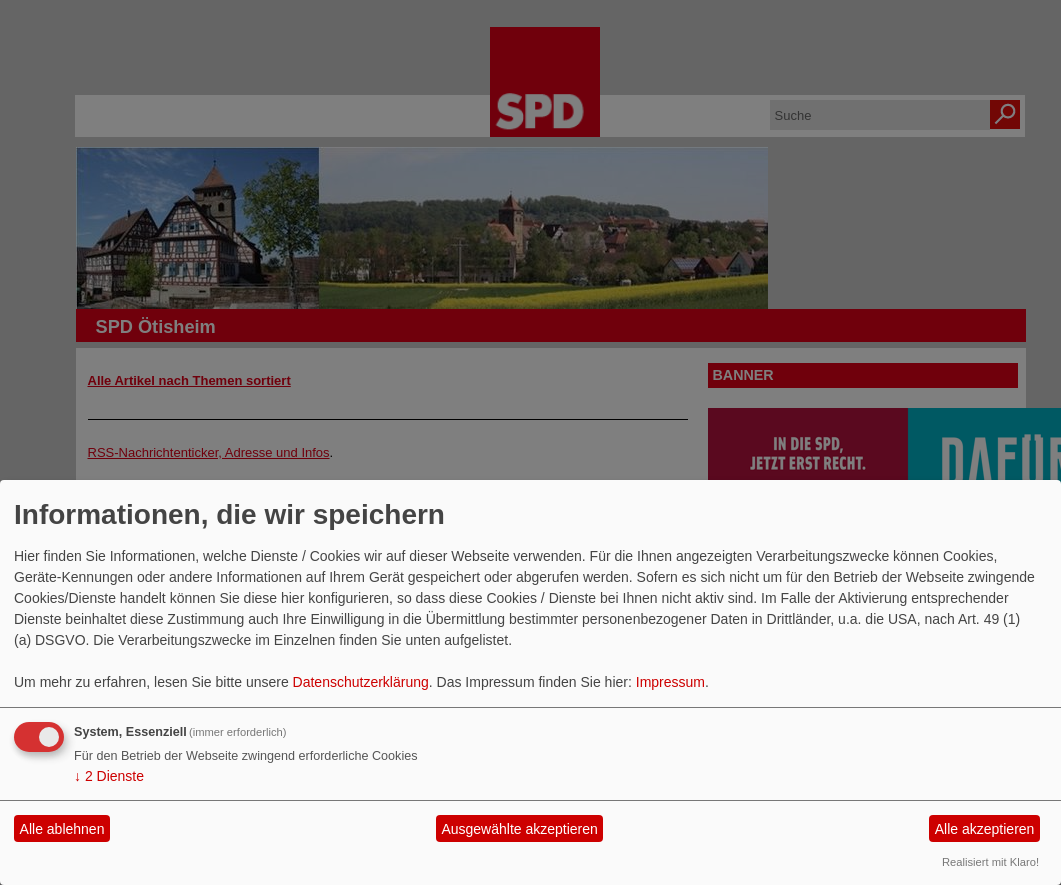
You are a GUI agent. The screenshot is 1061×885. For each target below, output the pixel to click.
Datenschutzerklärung (361, 682)
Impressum (670, 682)
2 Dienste (109, 776)
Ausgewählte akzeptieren (519, 829)
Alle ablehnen (62, 829)
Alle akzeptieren (985, 829)
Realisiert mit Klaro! (990, 862)
